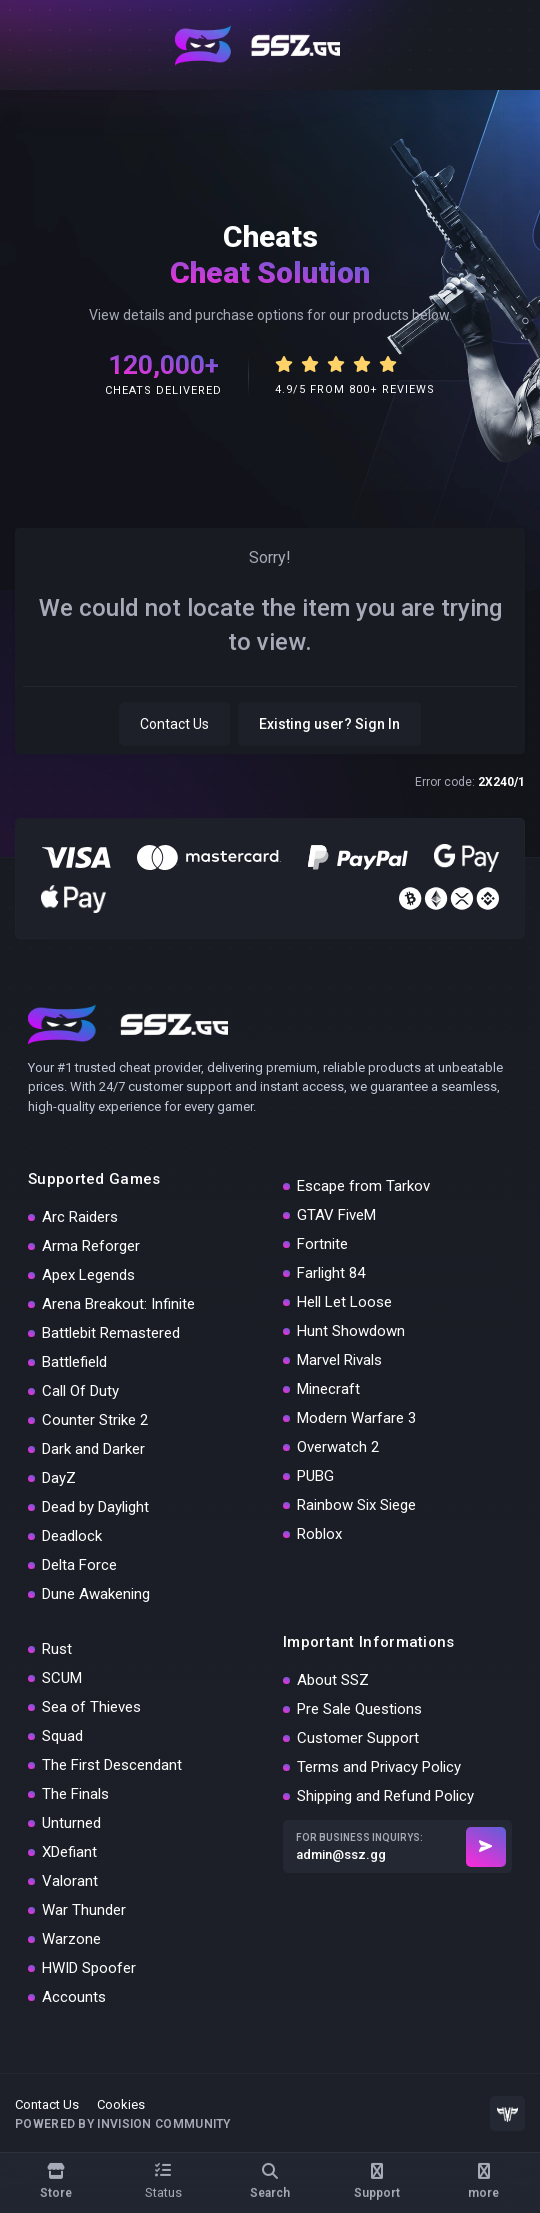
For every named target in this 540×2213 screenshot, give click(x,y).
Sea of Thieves (91, 1707)
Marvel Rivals (339, 1360)
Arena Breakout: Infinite (118, 1304)
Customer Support (358, 1738)
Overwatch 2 (338, 1447)
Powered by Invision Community (123, 2124)
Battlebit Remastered (111, 1333)
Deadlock (72, 1536)
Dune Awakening (96, 1594)
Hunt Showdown (351, 1331)
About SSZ (333, 1680)
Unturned (71, 1823)
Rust (57, 1649)
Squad (62, 1736)
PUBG (315, 1476)
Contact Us (174, 724)
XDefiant (69, 1852)
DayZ (59, 1478)
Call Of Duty (80, 1391)
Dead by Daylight (95, 1507)
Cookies (121, 2104)
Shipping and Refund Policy (385, 1796)
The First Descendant (112, 1765)
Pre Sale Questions (359, 1709)
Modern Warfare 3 (356, 1418)
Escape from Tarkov (363, 1186)
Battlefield (74, 1362)
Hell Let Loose (344, 1302)
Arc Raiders (80, 1217)
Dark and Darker (93, 1449)
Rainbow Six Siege (356, 1505)
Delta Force (79, 1565)
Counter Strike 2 (95, 1420)
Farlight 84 (331, 1273)
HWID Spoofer (89, 1968)
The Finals (75, 1794)
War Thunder (84, 1910)
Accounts (74, 1997)
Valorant (70, 1881)
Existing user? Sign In (329, 724)
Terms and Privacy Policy (379, 1767)
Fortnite (322, 1244)
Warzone (71, 1939)
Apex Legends (88, 1275)
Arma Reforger (91, 1246)
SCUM (62, 1678)
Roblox (319, 1534)
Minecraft (328, 1389)
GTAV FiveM (336, 1215)
